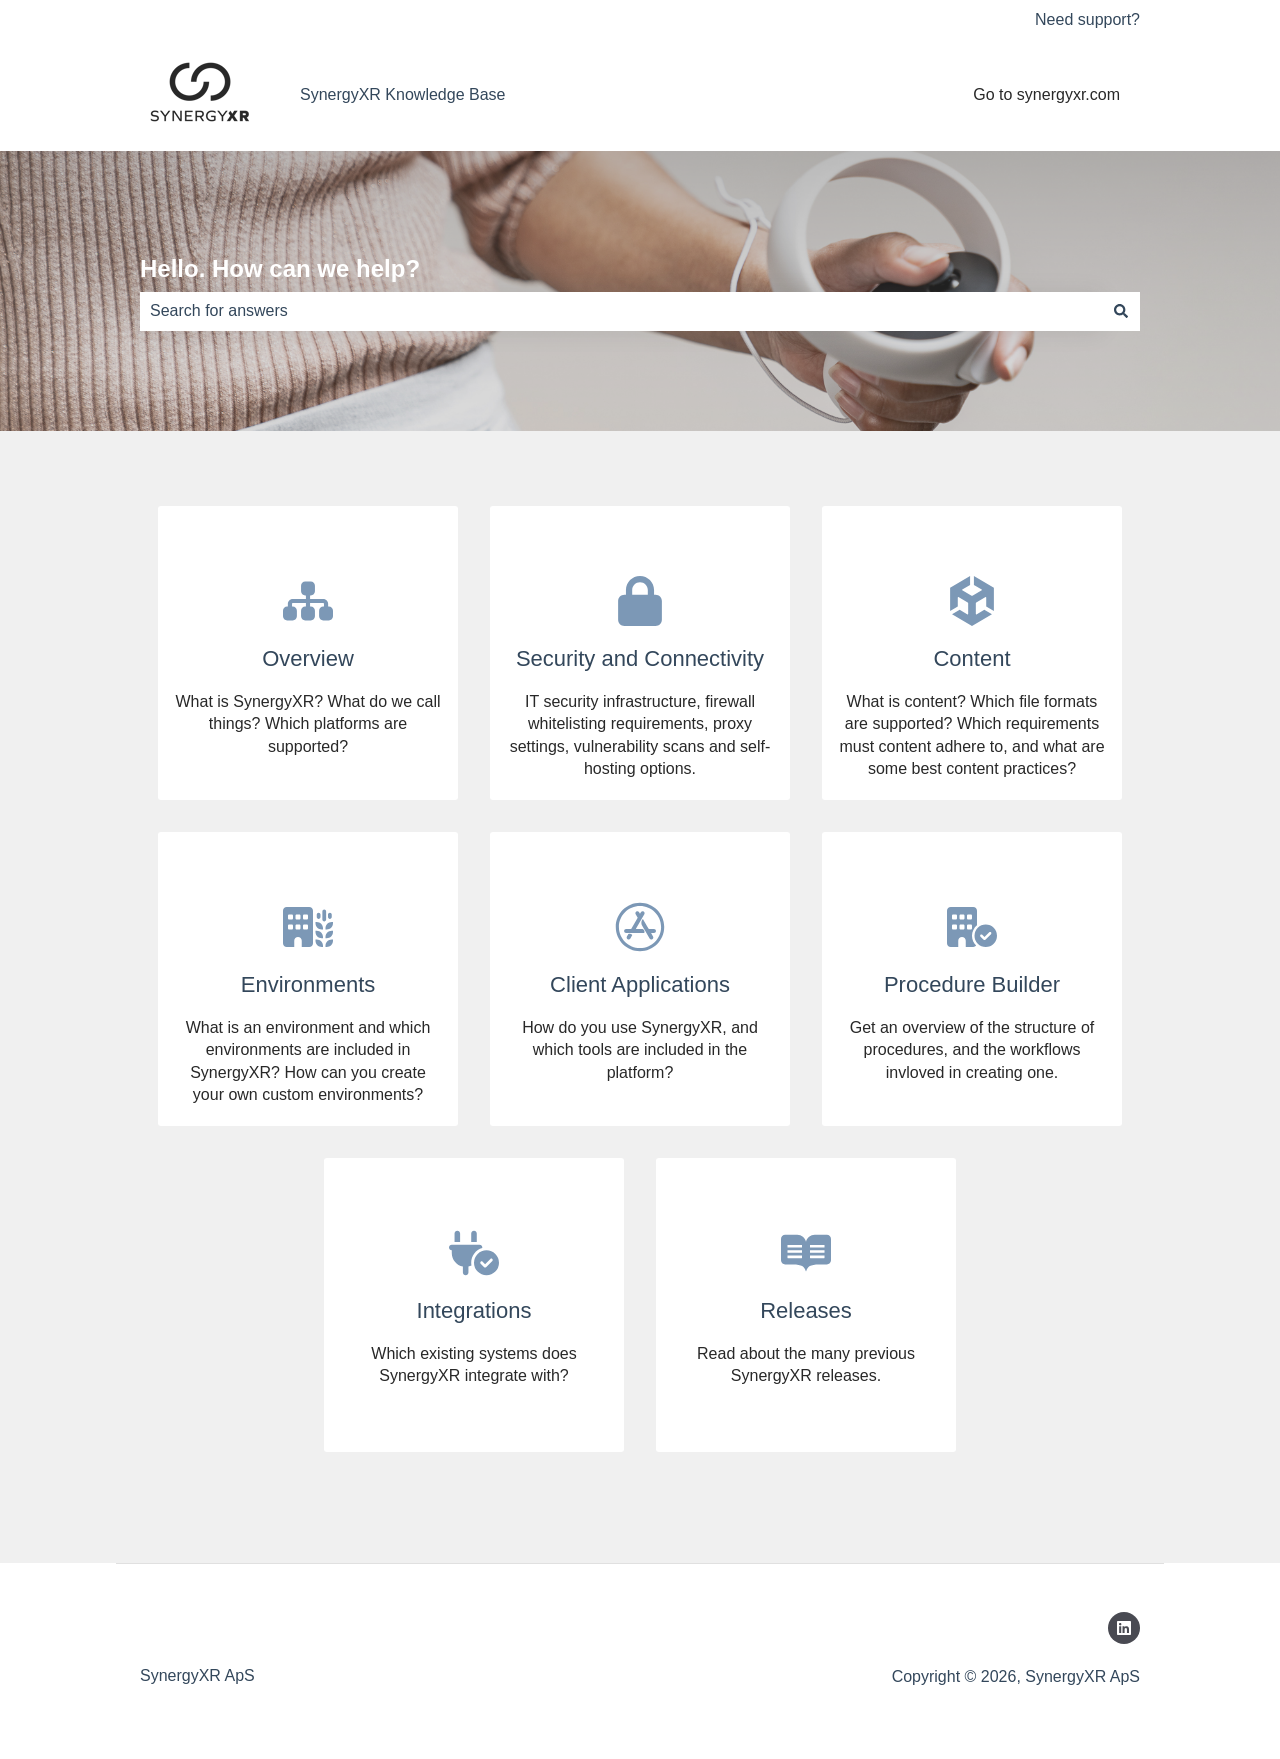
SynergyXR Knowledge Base (402, 94)
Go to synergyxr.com (1046, 94)
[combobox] (621, 311)
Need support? (1087, 19)
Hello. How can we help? (280, 268)
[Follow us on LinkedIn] (1124, 1628)
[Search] (1121, 311)
